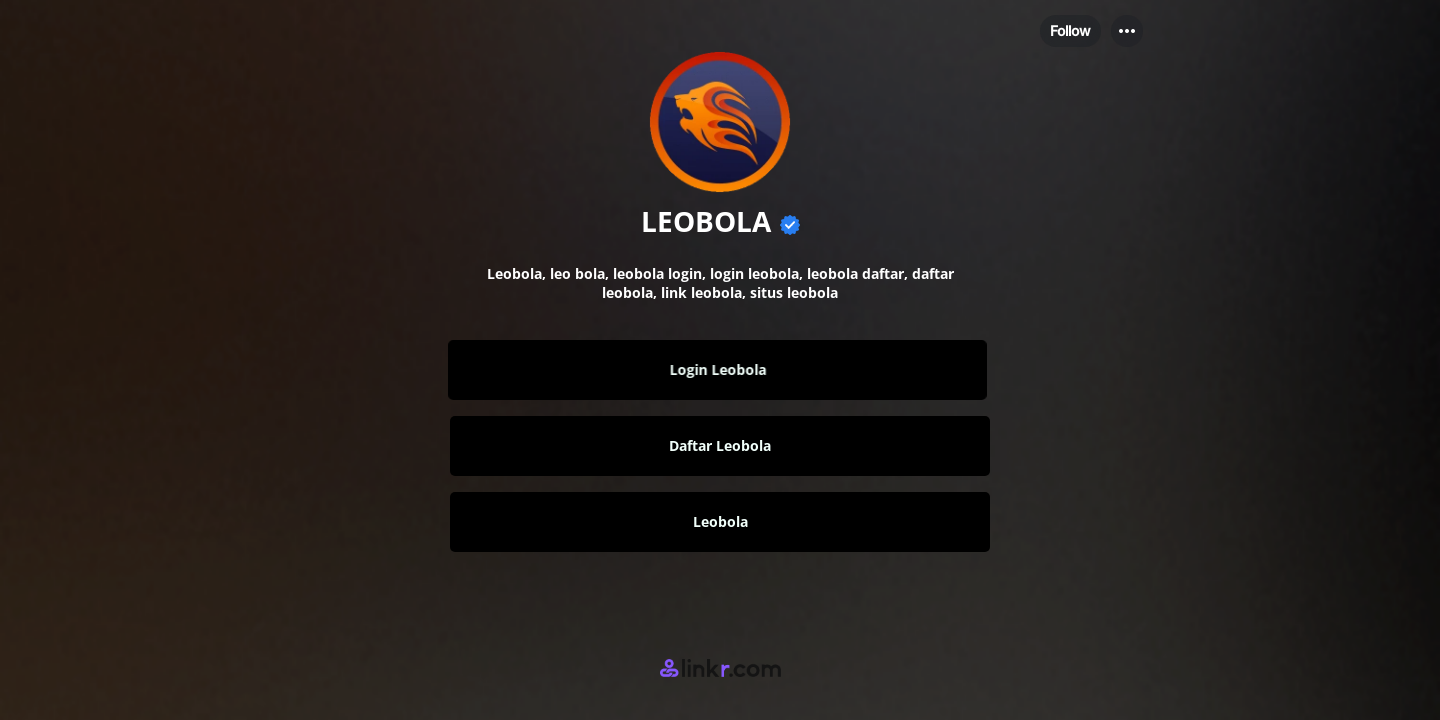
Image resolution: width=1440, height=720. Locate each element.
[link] (720, 370)
